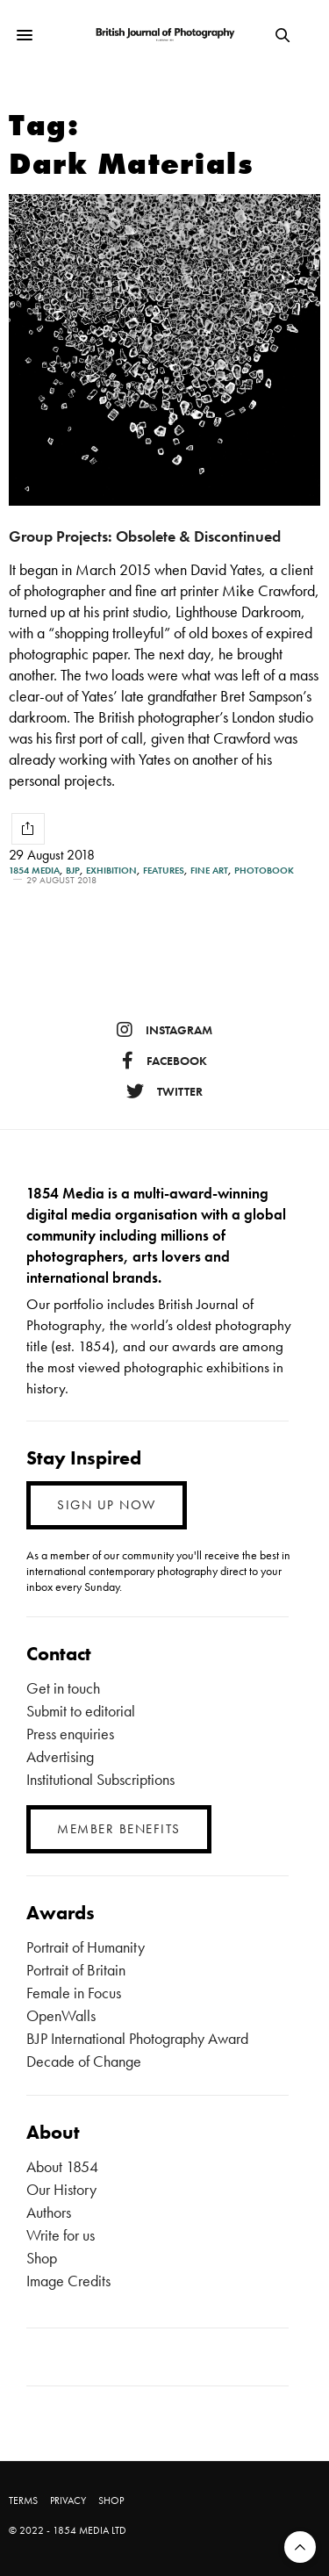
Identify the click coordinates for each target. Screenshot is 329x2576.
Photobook (264, 870)
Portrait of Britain (75, 1970)
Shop (41, 2258)
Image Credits (68, 2280)
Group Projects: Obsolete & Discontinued (145, 536)
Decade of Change (83, 2061)
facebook (164, 1060)
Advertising (60, 1756)
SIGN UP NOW (106, 1505)
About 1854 (62, 2166)
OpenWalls (61, 2015)
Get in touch (63, 1688)
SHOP (111, 2500)
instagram (164, 1030)
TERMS (23, 2500)
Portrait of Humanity (85, 1947)
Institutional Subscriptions (100, 1779)
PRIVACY (68, 2500)
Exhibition (111, 870)
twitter (164, 1091)
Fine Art (209, 870)
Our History (61, 2189)
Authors (48, 2212)
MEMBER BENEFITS (119, 1829)
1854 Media (34, 870)
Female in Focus (73, 1992)
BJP (73, 870)
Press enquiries (70, 1733)
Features (163, 870)
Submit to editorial (80, 1711)
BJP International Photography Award (137, 2038)
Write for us (60, 2235)
